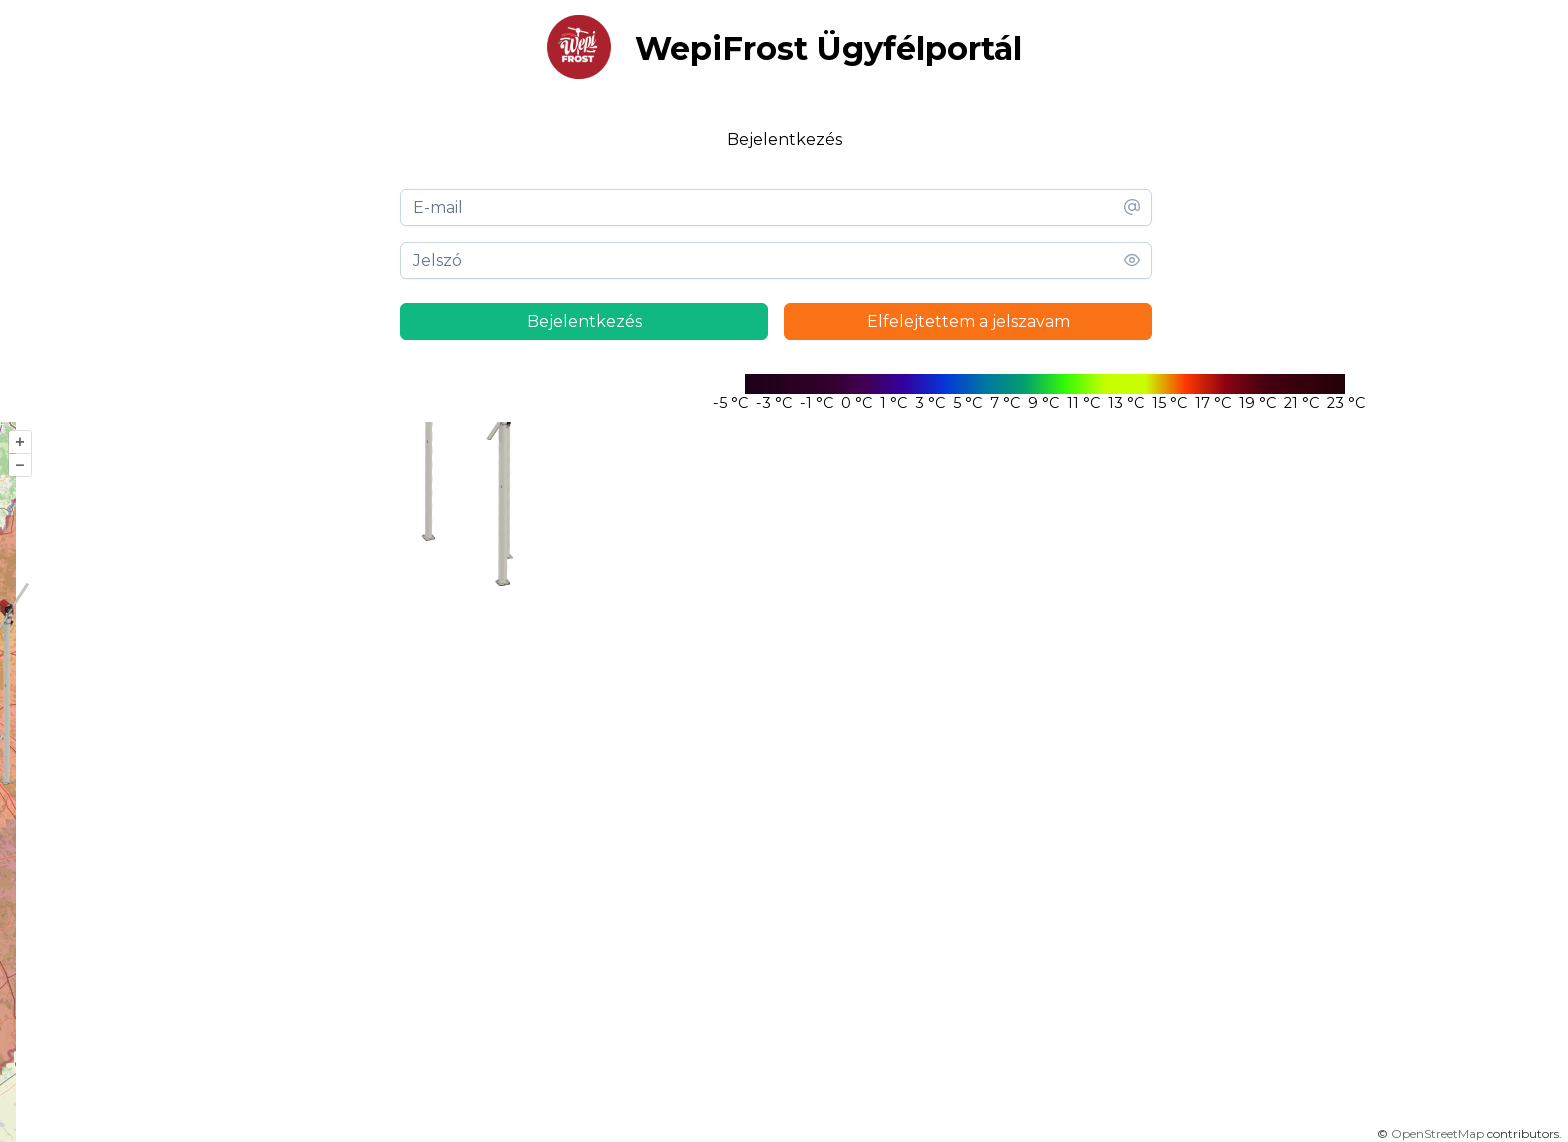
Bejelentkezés (584, 321)
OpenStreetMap (1437, 1133)
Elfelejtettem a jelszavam (968, 321)
